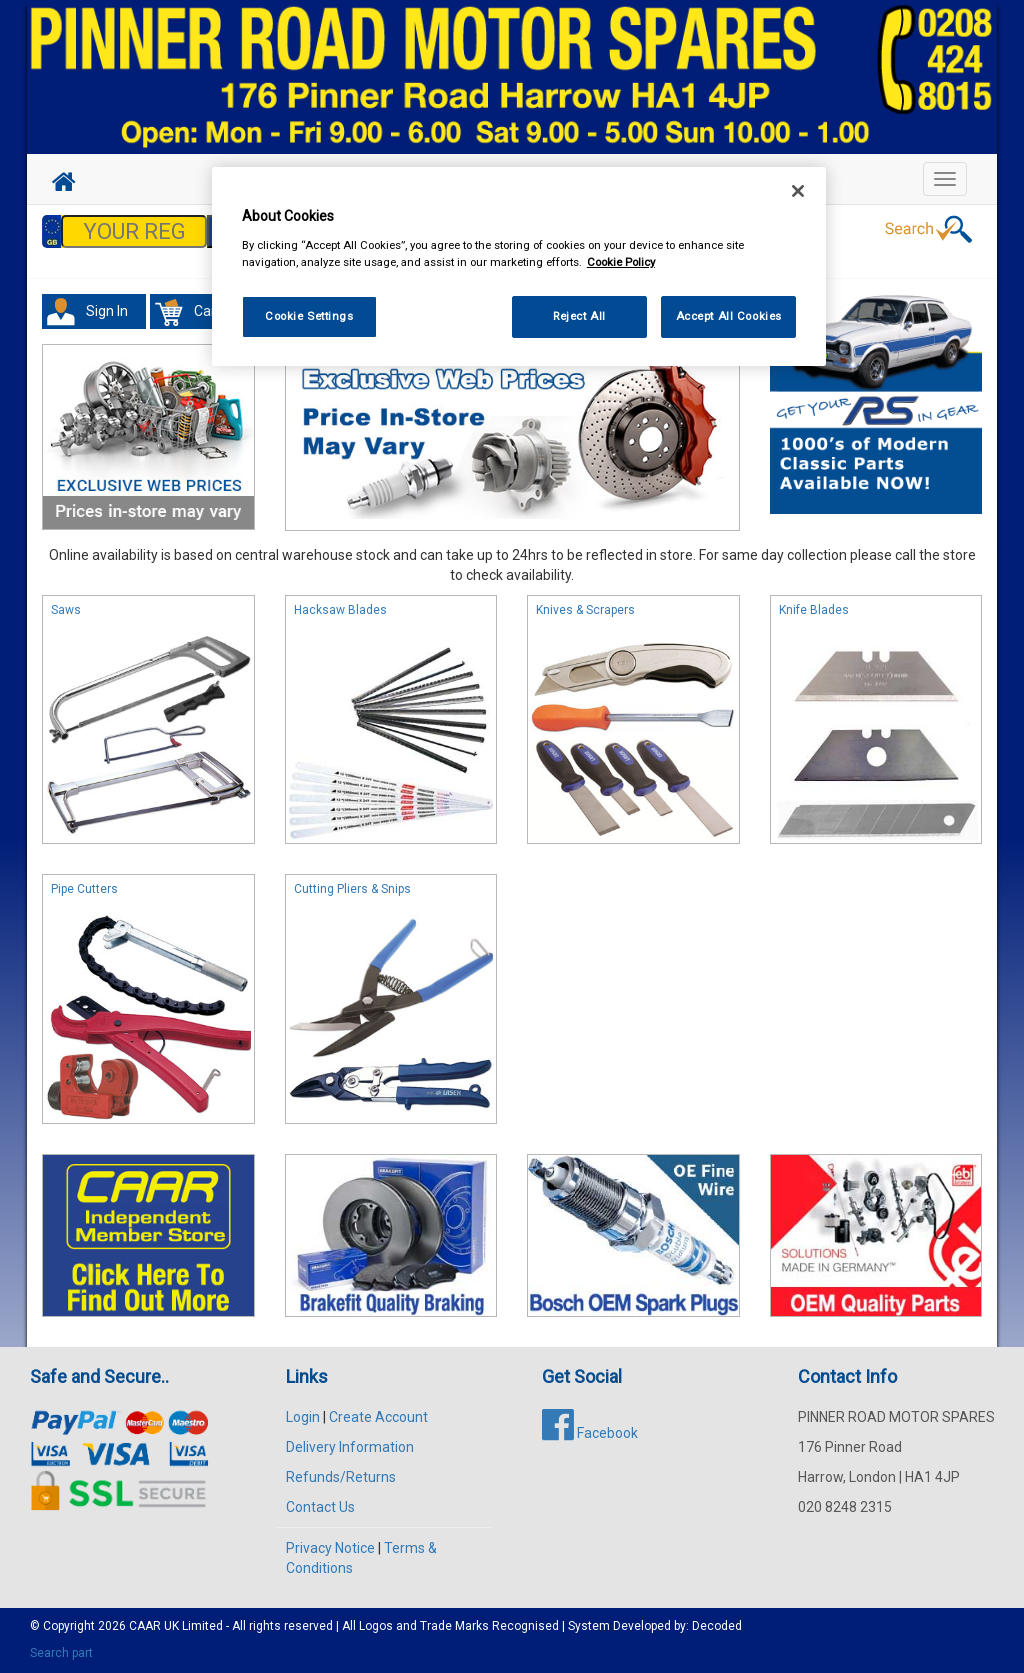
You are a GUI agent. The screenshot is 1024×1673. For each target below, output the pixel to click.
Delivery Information (350, 1447)
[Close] (798, 191)
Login (303, 1417)
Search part (61, 1653)
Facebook (590, 1433)
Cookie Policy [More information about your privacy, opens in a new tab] (621, 262)
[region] (519, 266)
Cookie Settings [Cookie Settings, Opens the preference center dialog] (309, 316)
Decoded (717, 1626)
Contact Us (320, 1507)
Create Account (378, 1417)
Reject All (579, 316)
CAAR (145, 1626)
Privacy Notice (330, 1548)
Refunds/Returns (341, 1477)
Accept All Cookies (729, 316)
